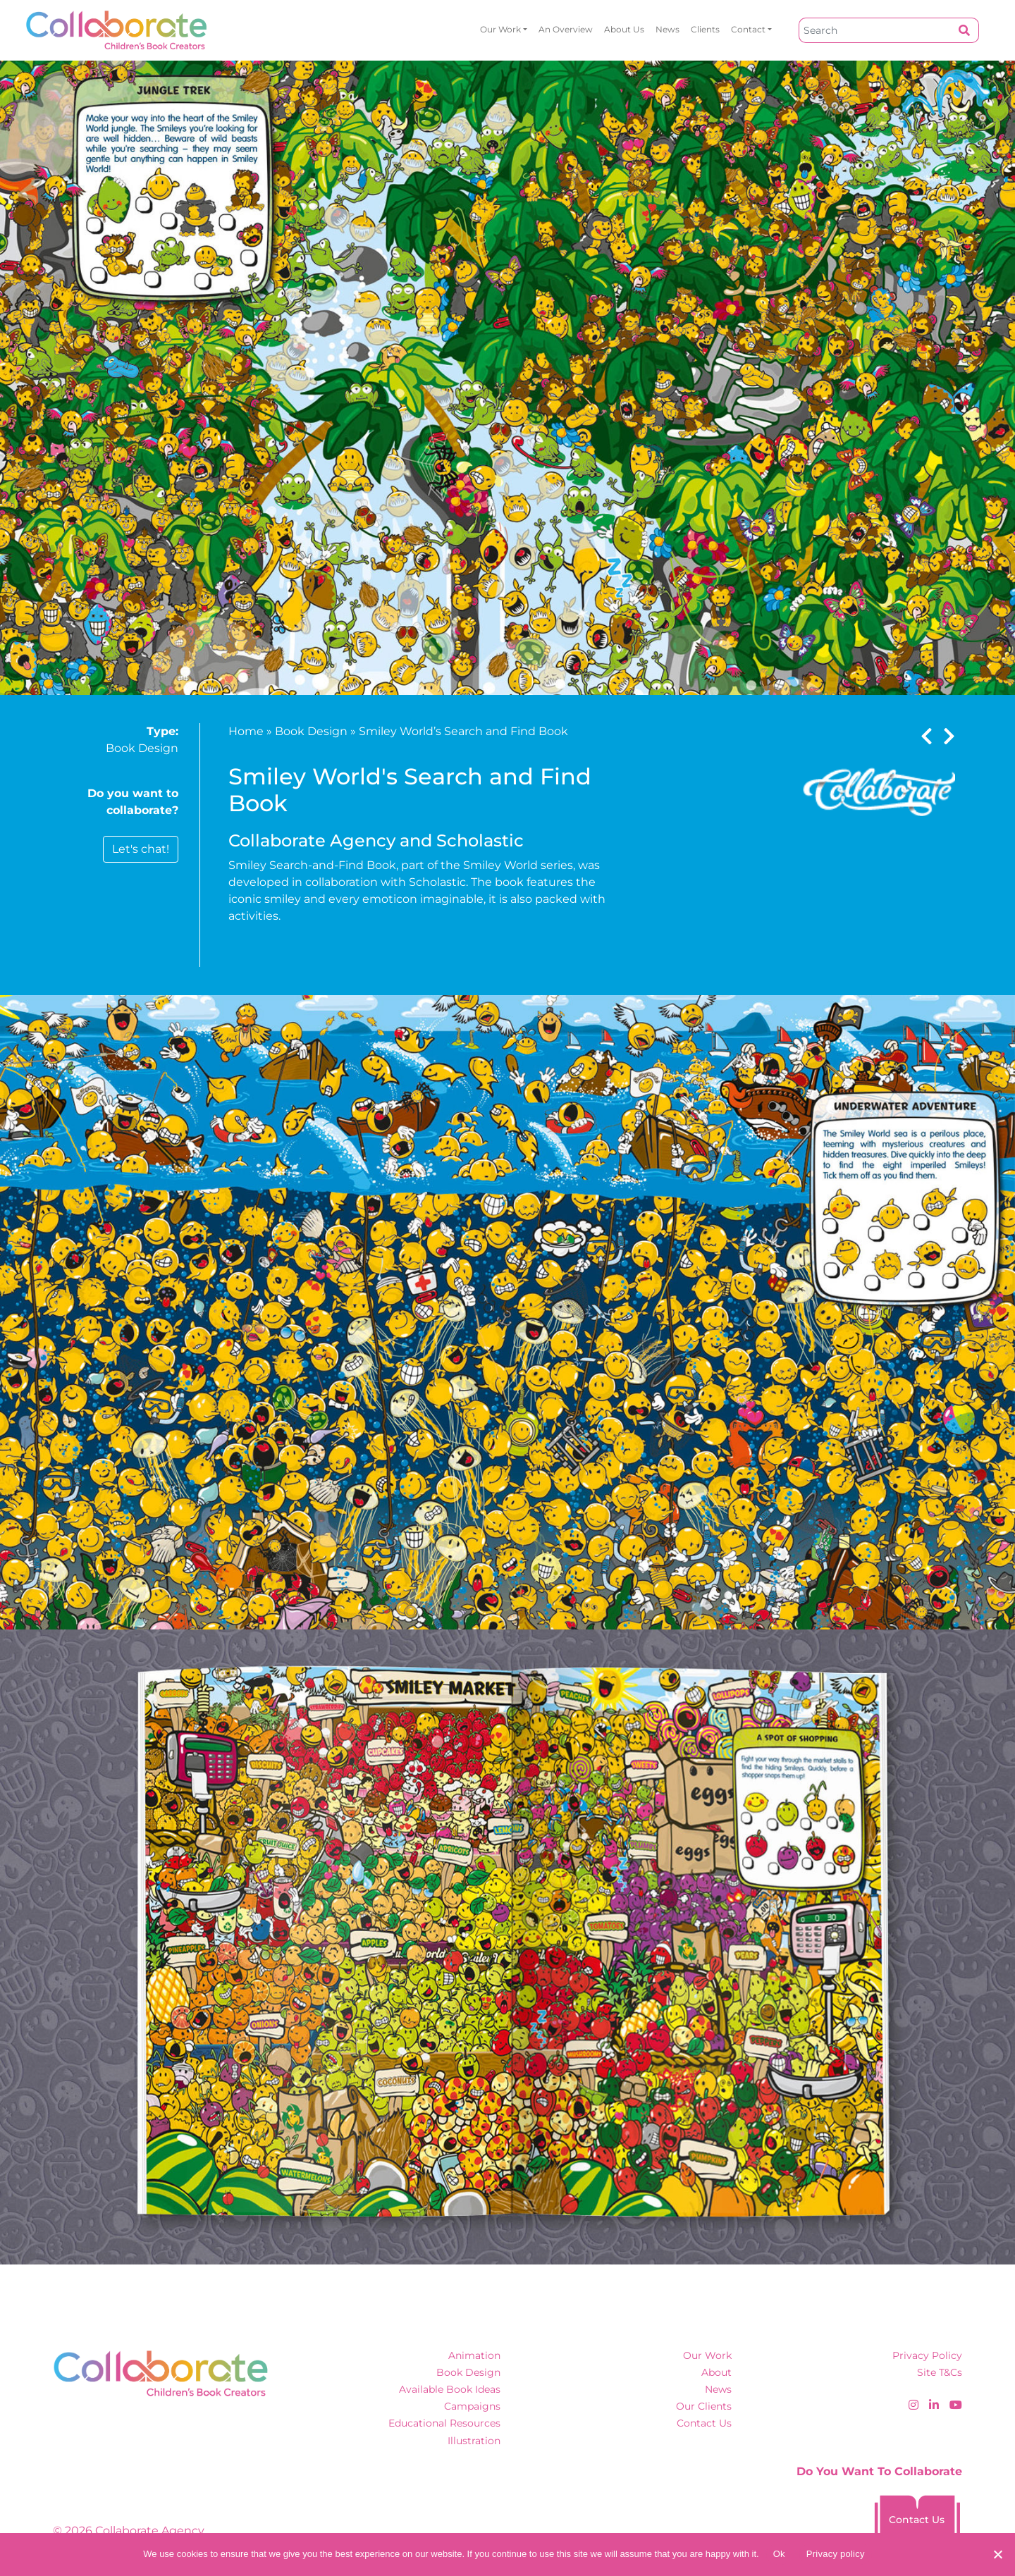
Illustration (474, 2440)
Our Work (500, 29)
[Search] (875, 30)
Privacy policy (835, 2554)
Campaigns (472, 2406)
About (716, 2372)
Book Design (142, 748)
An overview (566, 29)
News (667, 29)
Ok (779, 2554)
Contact (748, 29)
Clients (705, 29)
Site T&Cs (939, 2372)
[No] (997, 2554)
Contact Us (704, 2423)
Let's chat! (140, 849)
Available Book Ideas (449, 2389)
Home (246, 731)
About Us (624, 29)
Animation (474, 2355)
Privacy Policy (927, 2355)
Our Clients (704, 2406)
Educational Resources (444, 2423)
